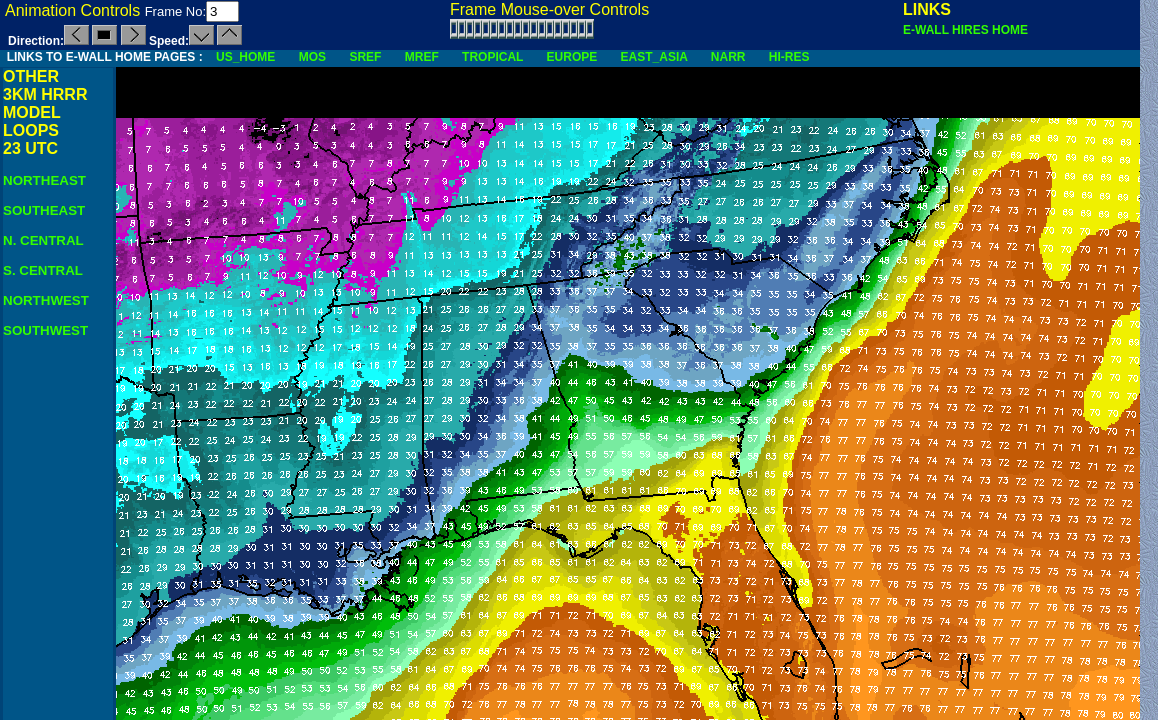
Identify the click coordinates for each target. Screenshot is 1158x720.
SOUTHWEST (45, 330)
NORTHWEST (46, 300)
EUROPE (572, 57)
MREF (422, 57)
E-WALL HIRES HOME (965, 30)
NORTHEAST (44, 180)
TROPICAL (492, 57)
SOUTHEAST (44, 210)
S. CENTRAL (43, 270)
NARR (728, 57)
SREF (365, 57)
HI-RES (789, 57)
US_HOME (245, 57)
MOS (312, 57)
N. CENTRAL (43, 240)
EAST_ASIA (654, 57)
